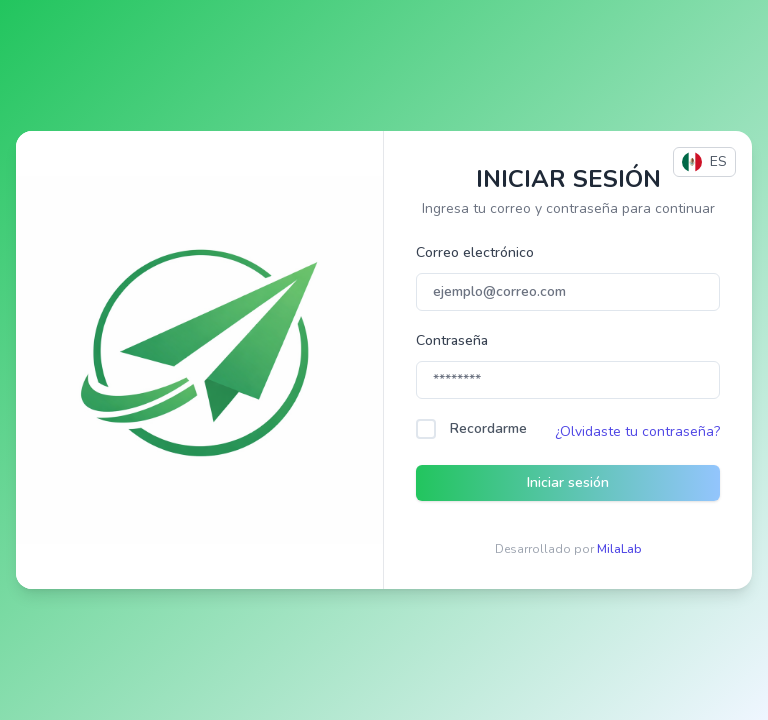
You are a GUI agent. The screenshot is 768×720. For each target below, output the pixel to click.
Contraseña (452, 340)
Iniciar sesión (568, 482)
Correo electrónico (475, 252)
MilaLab (619, 549)
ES (704, 162)
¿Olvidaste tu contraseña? (637, 431)
